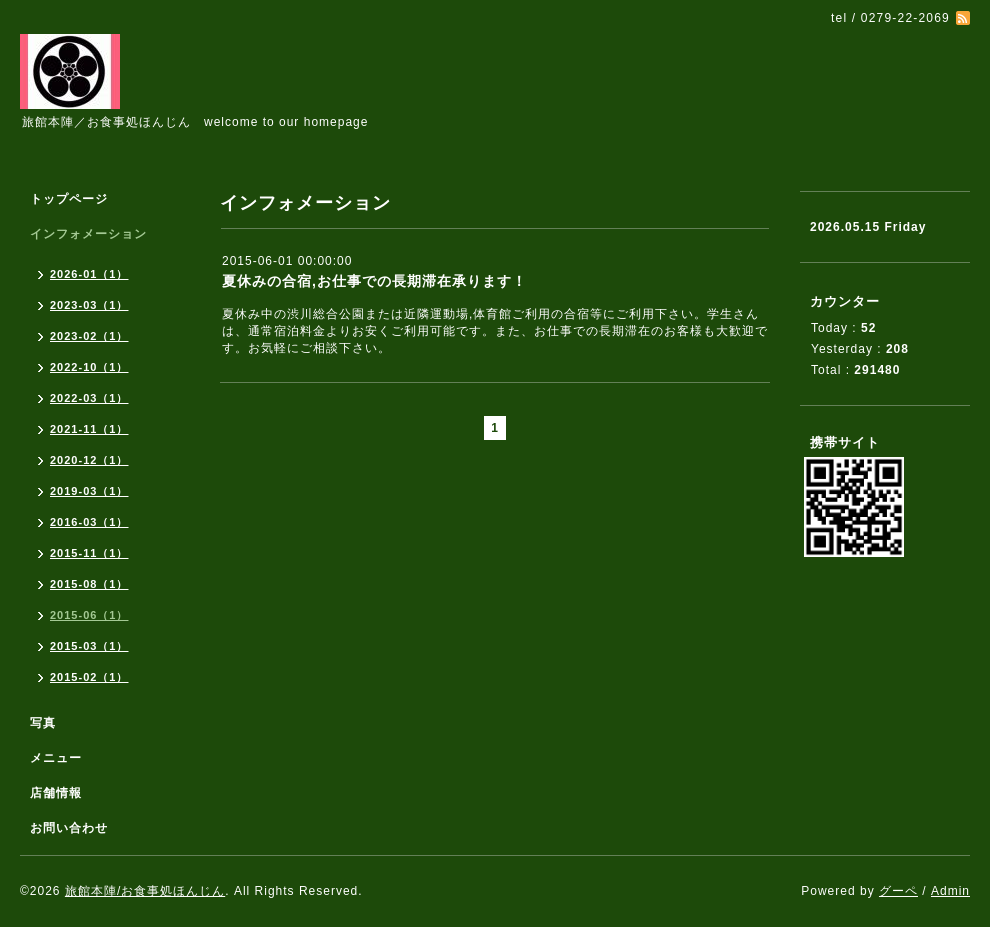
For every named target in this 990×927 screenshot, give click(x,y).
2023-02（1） (89, 336)
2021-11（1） (89, 429)
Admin (950, 891)
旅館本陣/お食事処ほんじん (145, 891)
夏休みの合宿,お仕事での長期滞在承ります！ (374, 281)
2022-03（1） (89, 398)
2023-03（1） (89, 305)
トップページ (69, 199)
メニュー (56, 758)
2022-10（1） (89, 367)
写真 (43, 723)
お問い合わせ (69, 828)
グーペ (898, 891)
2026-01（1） (89, 274)
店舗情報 (56, 793)
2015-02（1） (89, 677)
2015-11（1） (89, 553)
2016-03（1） (89, 522)
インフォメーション (88, 234)
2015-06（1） (89, 615)
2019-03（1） (89, 491)
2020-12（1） (89, 460)
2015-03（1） (89, 646)
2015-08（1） (89, 584)
